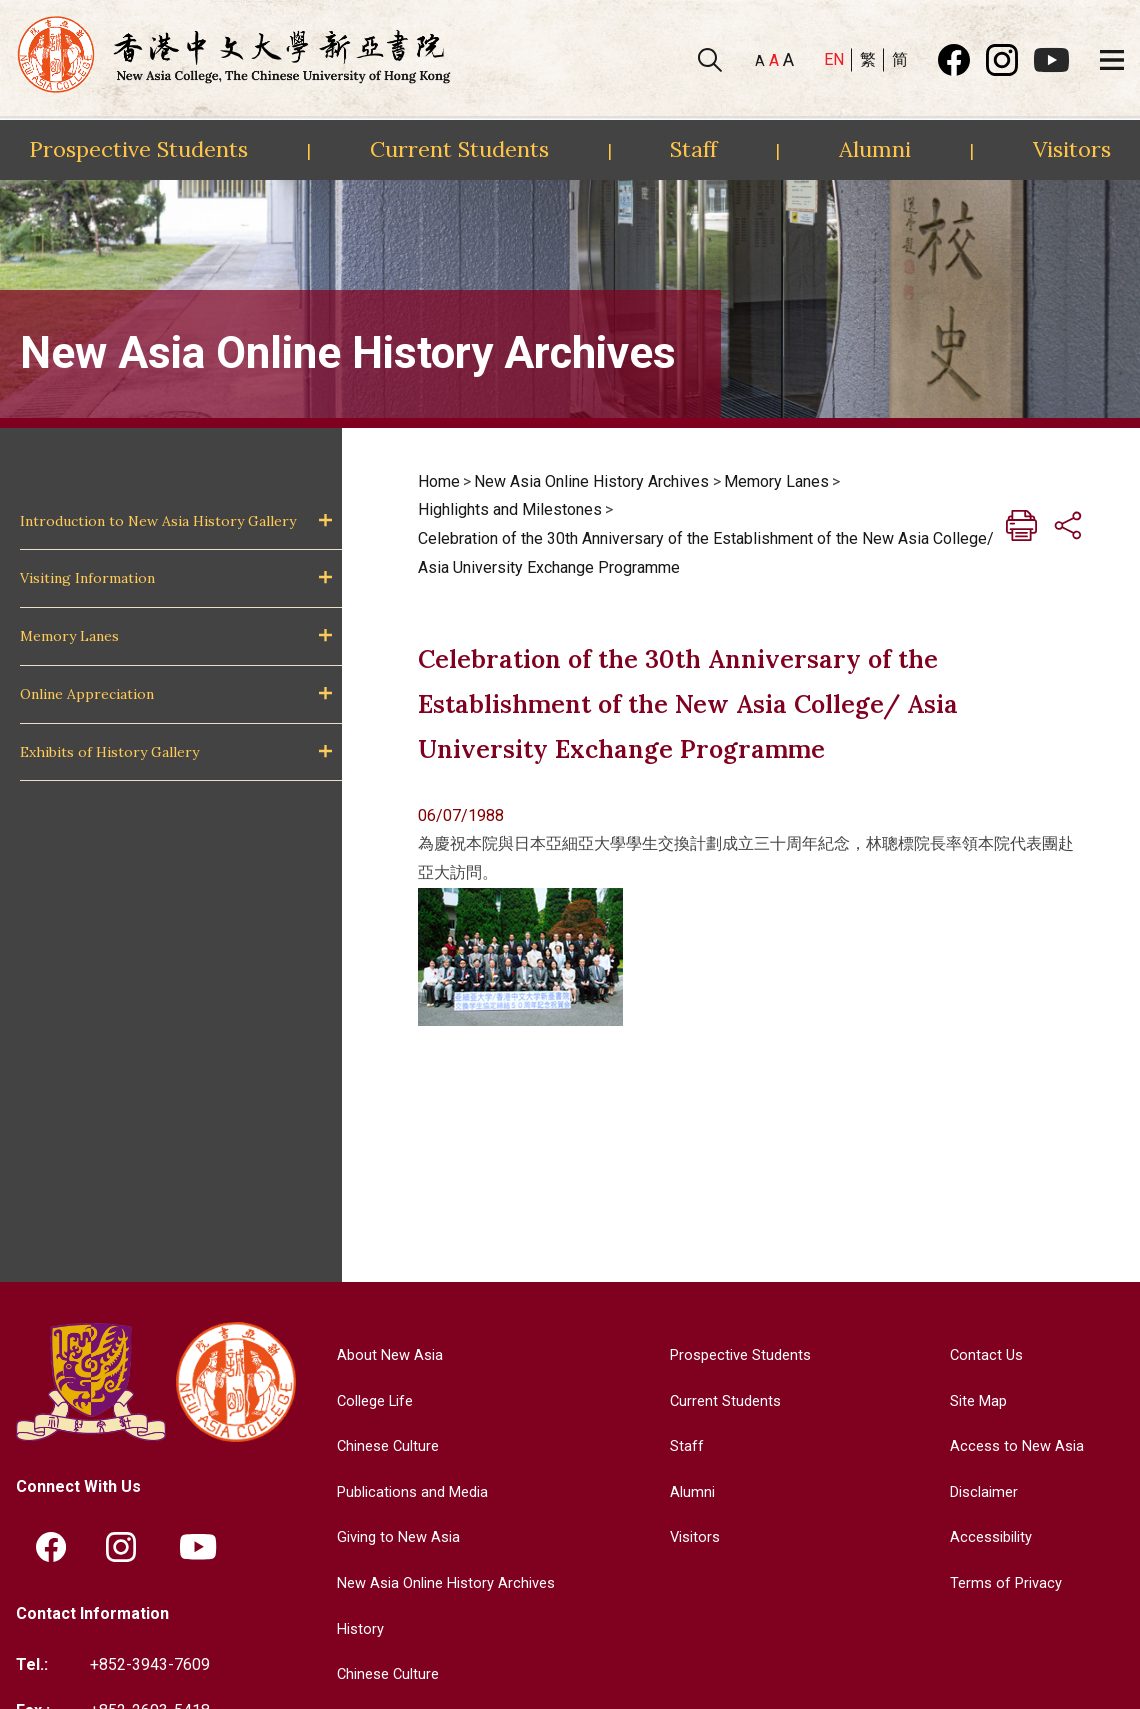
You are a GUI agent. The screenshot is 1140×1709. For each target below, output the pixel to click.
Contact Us (982, 1354)
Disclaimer (981, 1491)
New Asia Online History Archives (591, 481)
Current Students (459, 149)
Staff (693, 149)
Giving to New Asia (394, 1536)
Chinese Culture (383, 1445)
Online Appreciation (87, 694)
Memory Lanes (69, 636)
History (353, 1628)
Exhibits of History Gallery (109, 752)
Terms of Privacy (1003, 1582)
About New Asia (384, 1354)
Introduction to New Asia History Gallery (158, 521)
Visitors (1072, 149)
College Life (371, 1400)
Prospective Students (138, 149)
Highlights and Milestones (510, 509)
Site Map (975, 1400)
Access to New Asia (1015, 1445)
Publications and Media (410, 1491)
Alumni (875, 149)
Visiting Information (87, 578)
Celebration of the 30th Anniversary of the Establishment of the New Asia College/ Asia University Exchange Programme (706, 553)
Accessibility (989, 1536)
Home (439, 481)
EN (834, 59)
